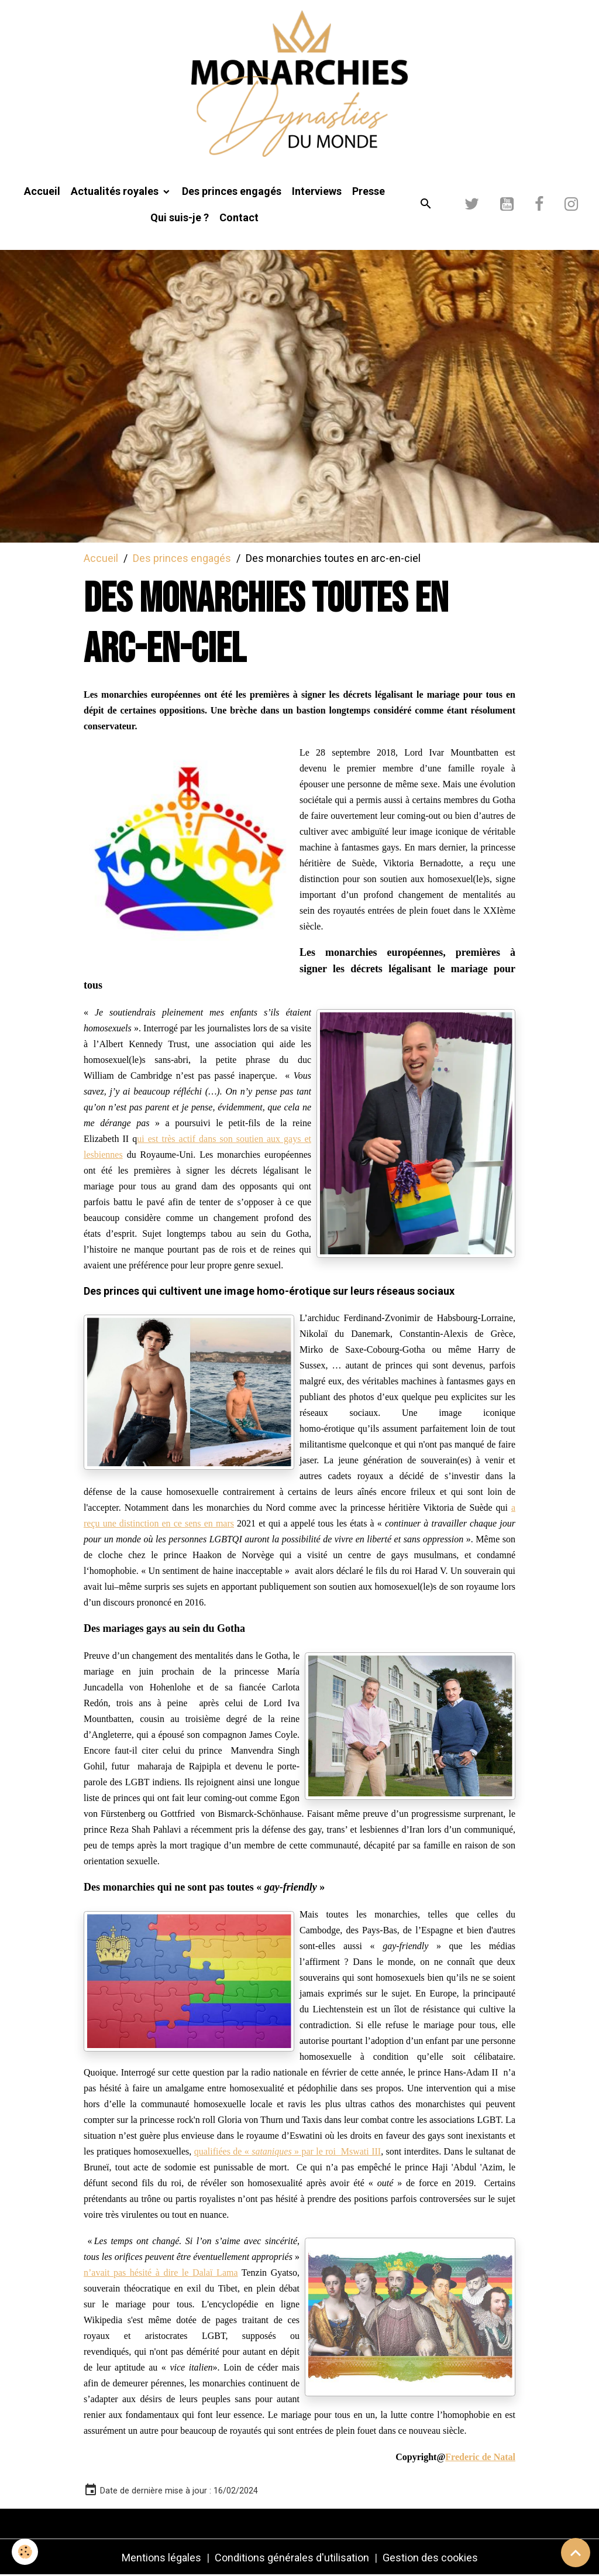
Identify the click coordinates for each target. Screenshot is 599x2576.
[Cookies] (25, 2552)
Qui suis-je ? (179, 217)
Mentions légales (161, 2557)
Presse (368, 191)
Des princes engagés (231, 191)
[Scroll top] (575, 2552)
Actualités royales (116, 191)
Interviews (317, 191)
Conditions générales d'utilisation (292, 2557)
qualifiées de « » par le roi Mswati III (287, 2151)
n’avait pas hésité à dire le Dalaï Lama (161, 2272)
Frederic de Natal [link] (480, 2457)
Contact (239, 217)
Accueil (42, 191)
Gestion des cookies (430, 2557)
